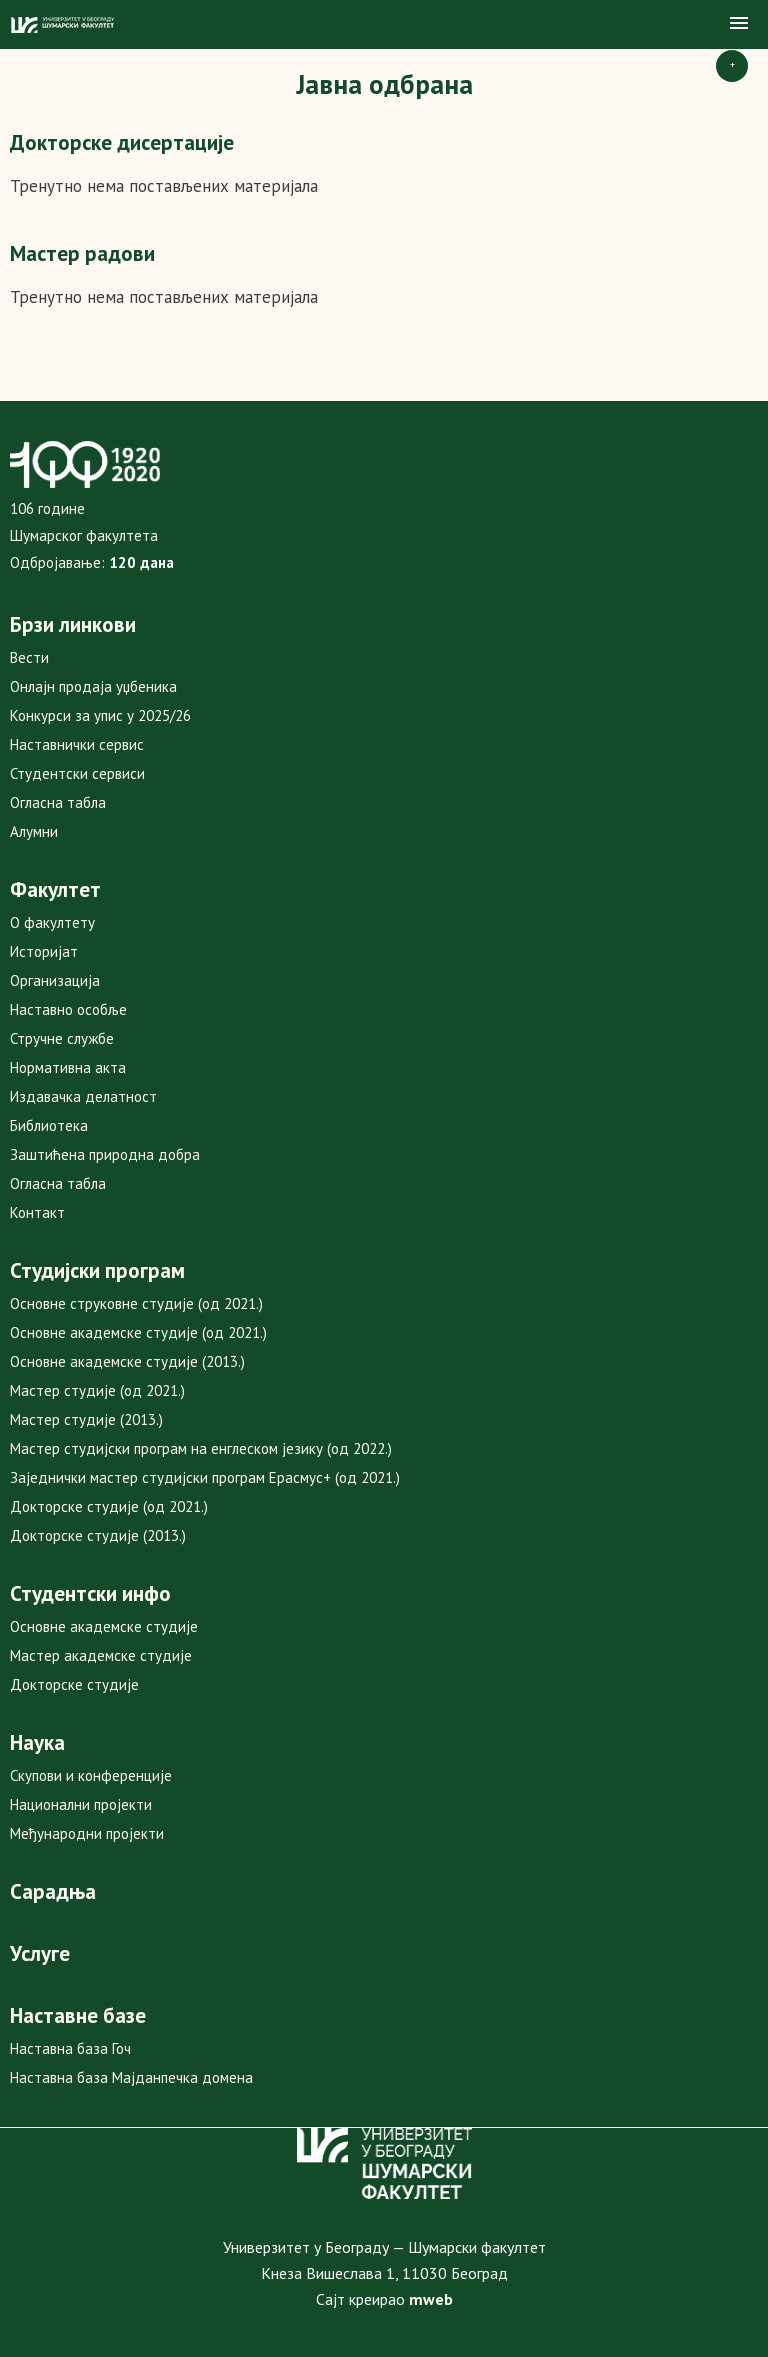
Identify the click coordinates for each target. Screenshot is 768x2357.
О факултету (52, 922)
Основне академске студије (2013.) (127, 1361)
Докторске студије (74, 1684)
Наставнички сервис (77, 744)
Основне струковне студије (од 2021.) (136, 1303)
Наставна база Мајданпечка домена (131, 2077)
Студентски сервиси (77, 773)
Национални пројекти (81, 1804)
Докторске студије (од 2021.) (109, 1506)
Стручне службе (62, 1038)
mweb (431, 2299)
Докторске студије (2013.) (98, 1535)
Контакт (37, 1212)
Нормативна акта (68, 1067)
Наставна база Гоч (70, 2048)
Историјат (44, 951)
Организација (55, 980)
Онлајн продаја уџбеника (93, 686)
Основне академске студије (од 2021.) (138, 1332)
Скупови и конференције (91, 1775)
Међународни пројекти (87, 1833)
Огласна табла (58, 802)
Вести (29, 657)
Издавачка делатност (83, 1096)
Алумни (34, 831)
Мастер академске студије (101, 1655)
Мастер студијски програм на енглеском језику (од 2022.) (201, 1448)
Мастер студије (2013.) (86, 1419)
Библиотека (49, 1125)
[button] (739, 24)
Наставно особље (68, 1009)
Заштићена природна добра (105, 1154)
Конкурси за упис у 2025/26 (100, 715)
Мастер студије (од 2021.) (97, 1390)
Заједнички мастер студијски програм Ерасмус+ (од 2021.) (205, 1477)
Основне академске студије (104, 1626)
